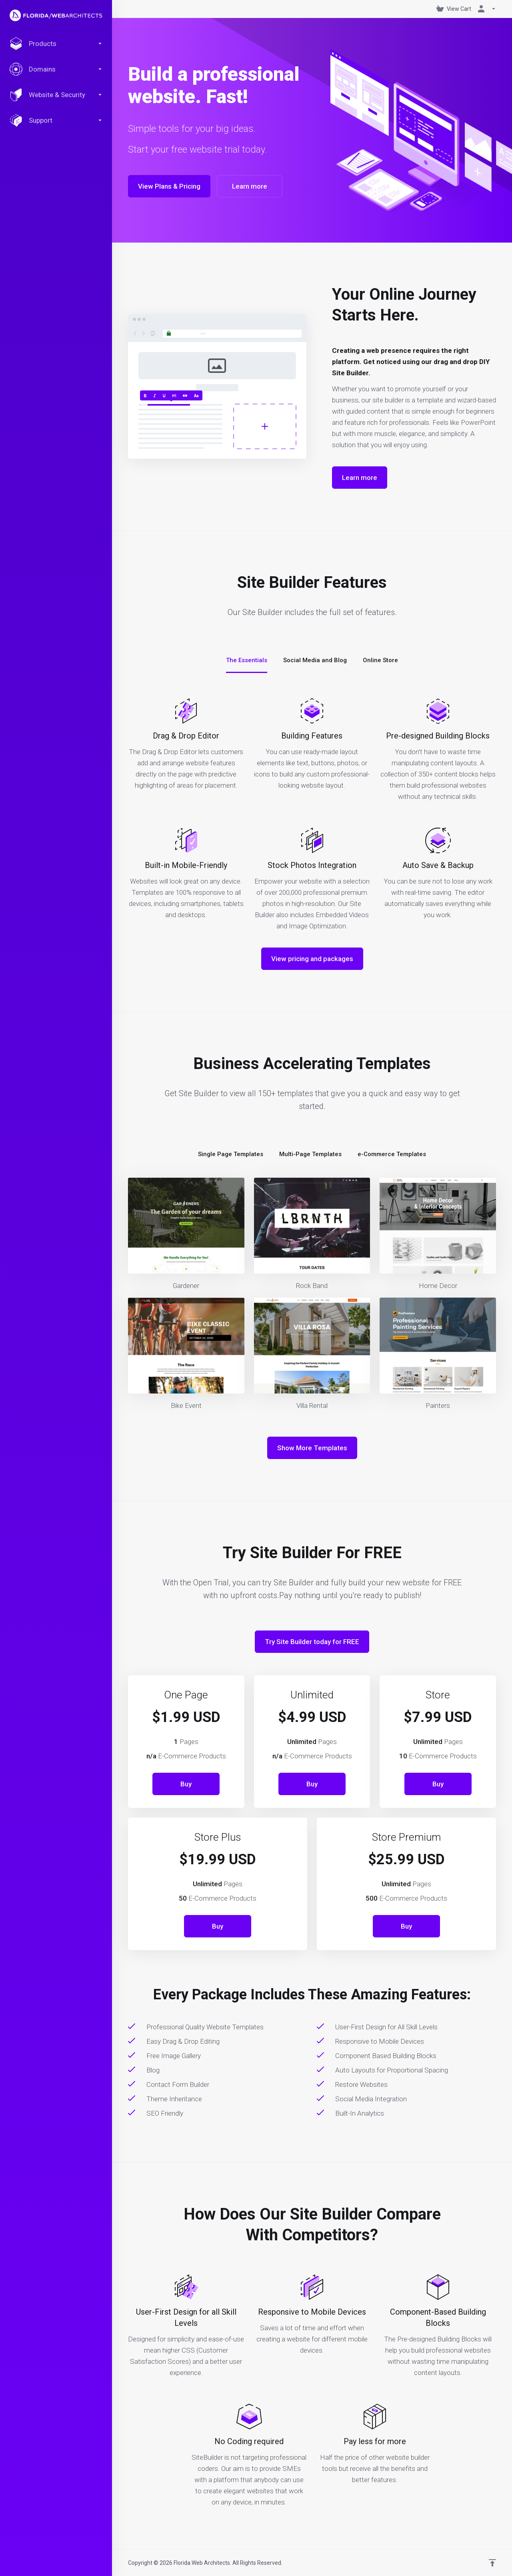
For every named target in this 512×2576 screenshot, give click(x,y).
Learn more (249, 186)
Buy (186, 1784)
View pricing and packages (312, 959)
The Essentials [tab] (246, 660)
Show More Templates (312, 1448)
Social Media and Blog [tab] (315, 660)
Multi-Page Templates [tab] (310, 1154)
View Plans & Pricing (169, 186)
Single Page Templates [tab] (230, 1154)
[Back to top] (492, 2563)
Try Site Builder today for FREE (312, 1642)
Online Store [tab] (380, 660)
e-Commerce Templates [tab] (392, 1154)
